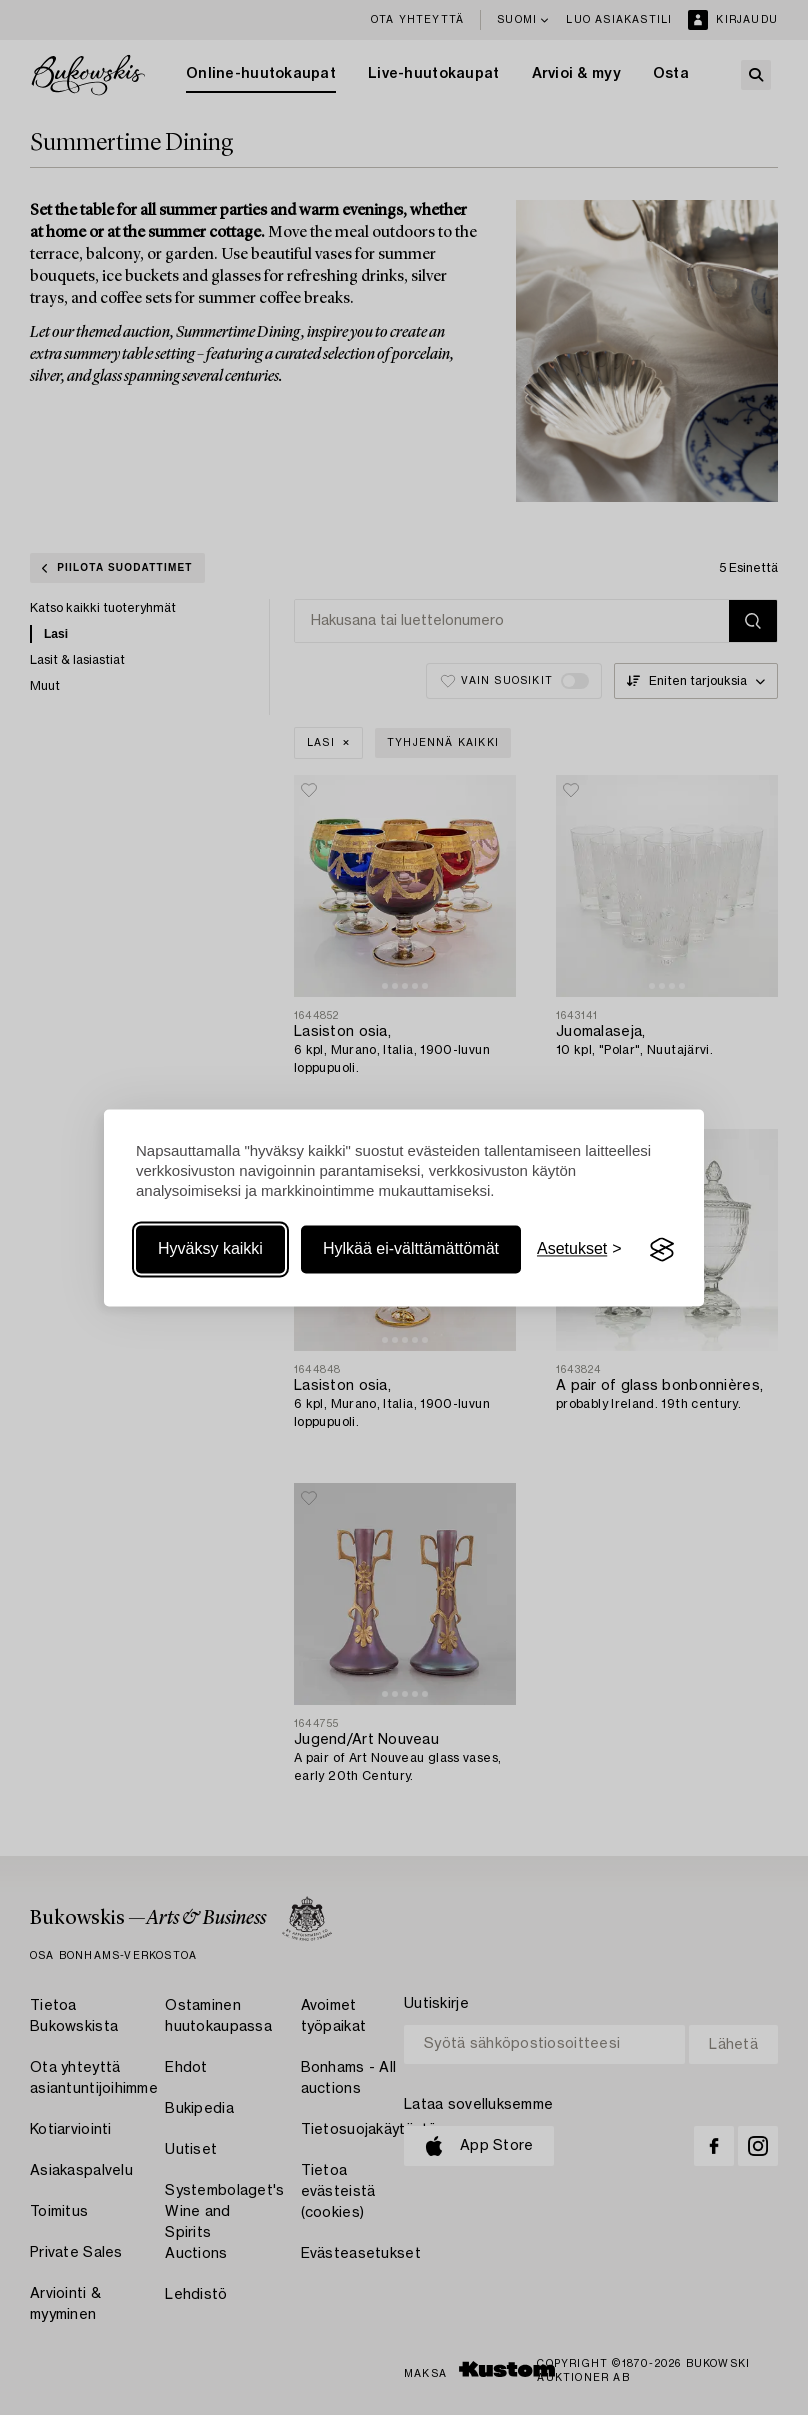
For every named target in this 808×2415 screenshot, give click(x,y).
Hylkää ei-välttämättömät (411, 1249)
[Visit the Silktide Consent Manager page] (662, 1250)
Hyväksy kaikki (210, 1249)
